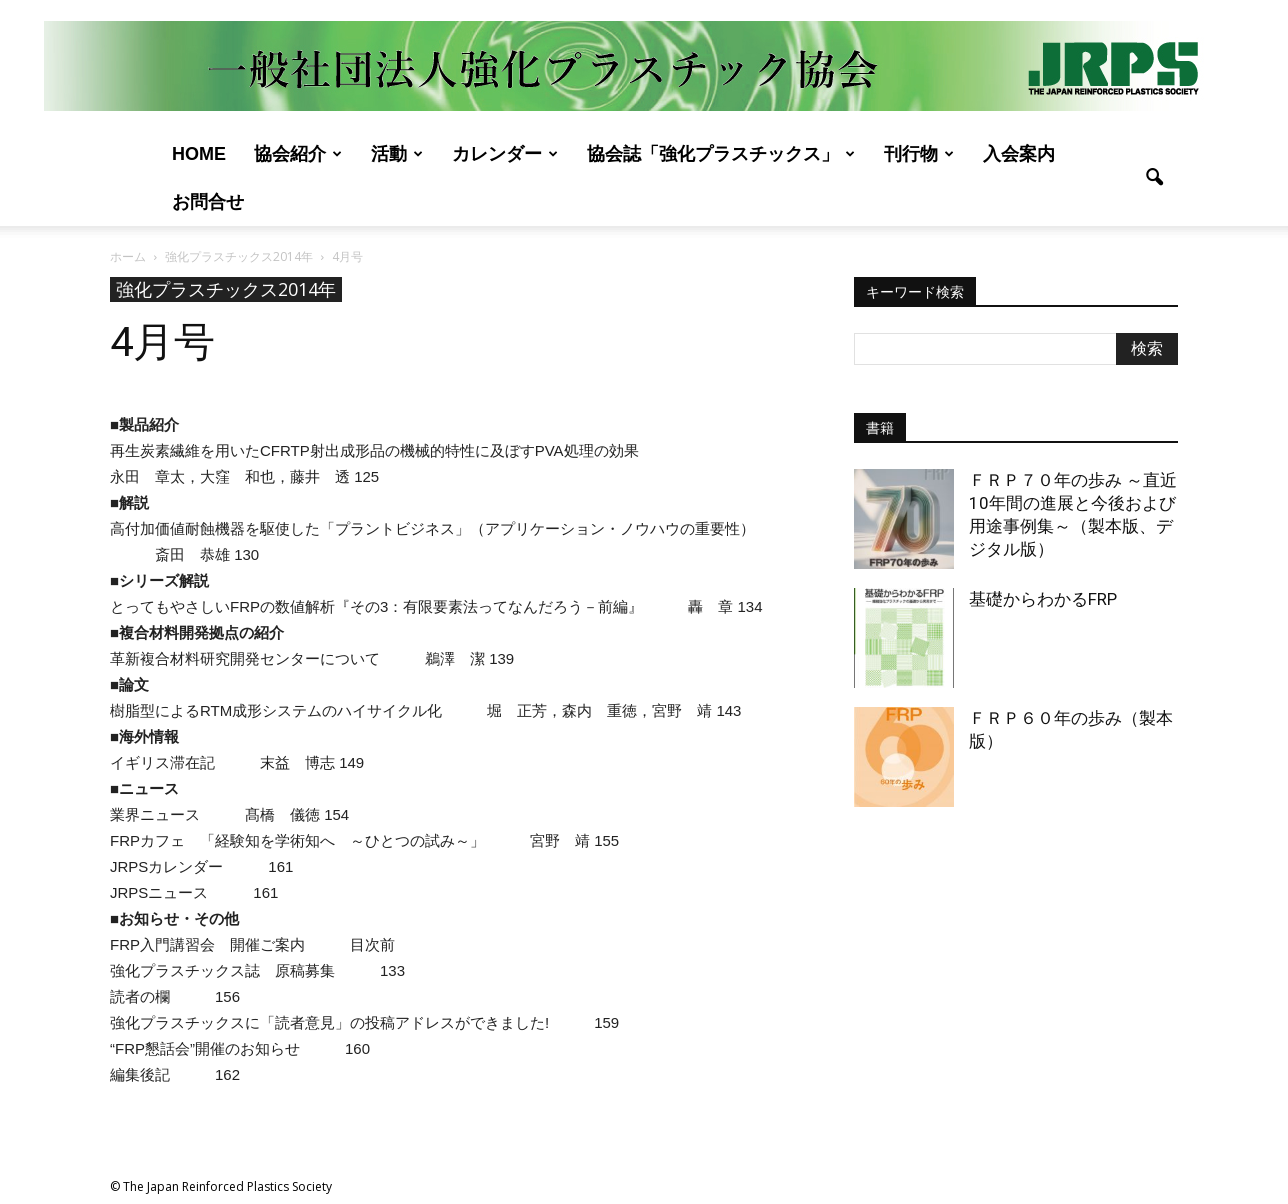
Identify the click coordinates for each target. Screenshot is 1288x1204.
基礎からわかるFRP (1043, 599)
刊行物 (919, 154)
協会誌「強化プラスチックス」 (721, 154)
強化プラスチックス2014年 (226, 289)
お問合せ (208, 202)
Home (199, 154)
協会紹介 (298, 154)
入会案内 (1019, 154)
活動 (397, 154)
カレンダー (505, 154)
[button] (1154, 178)
